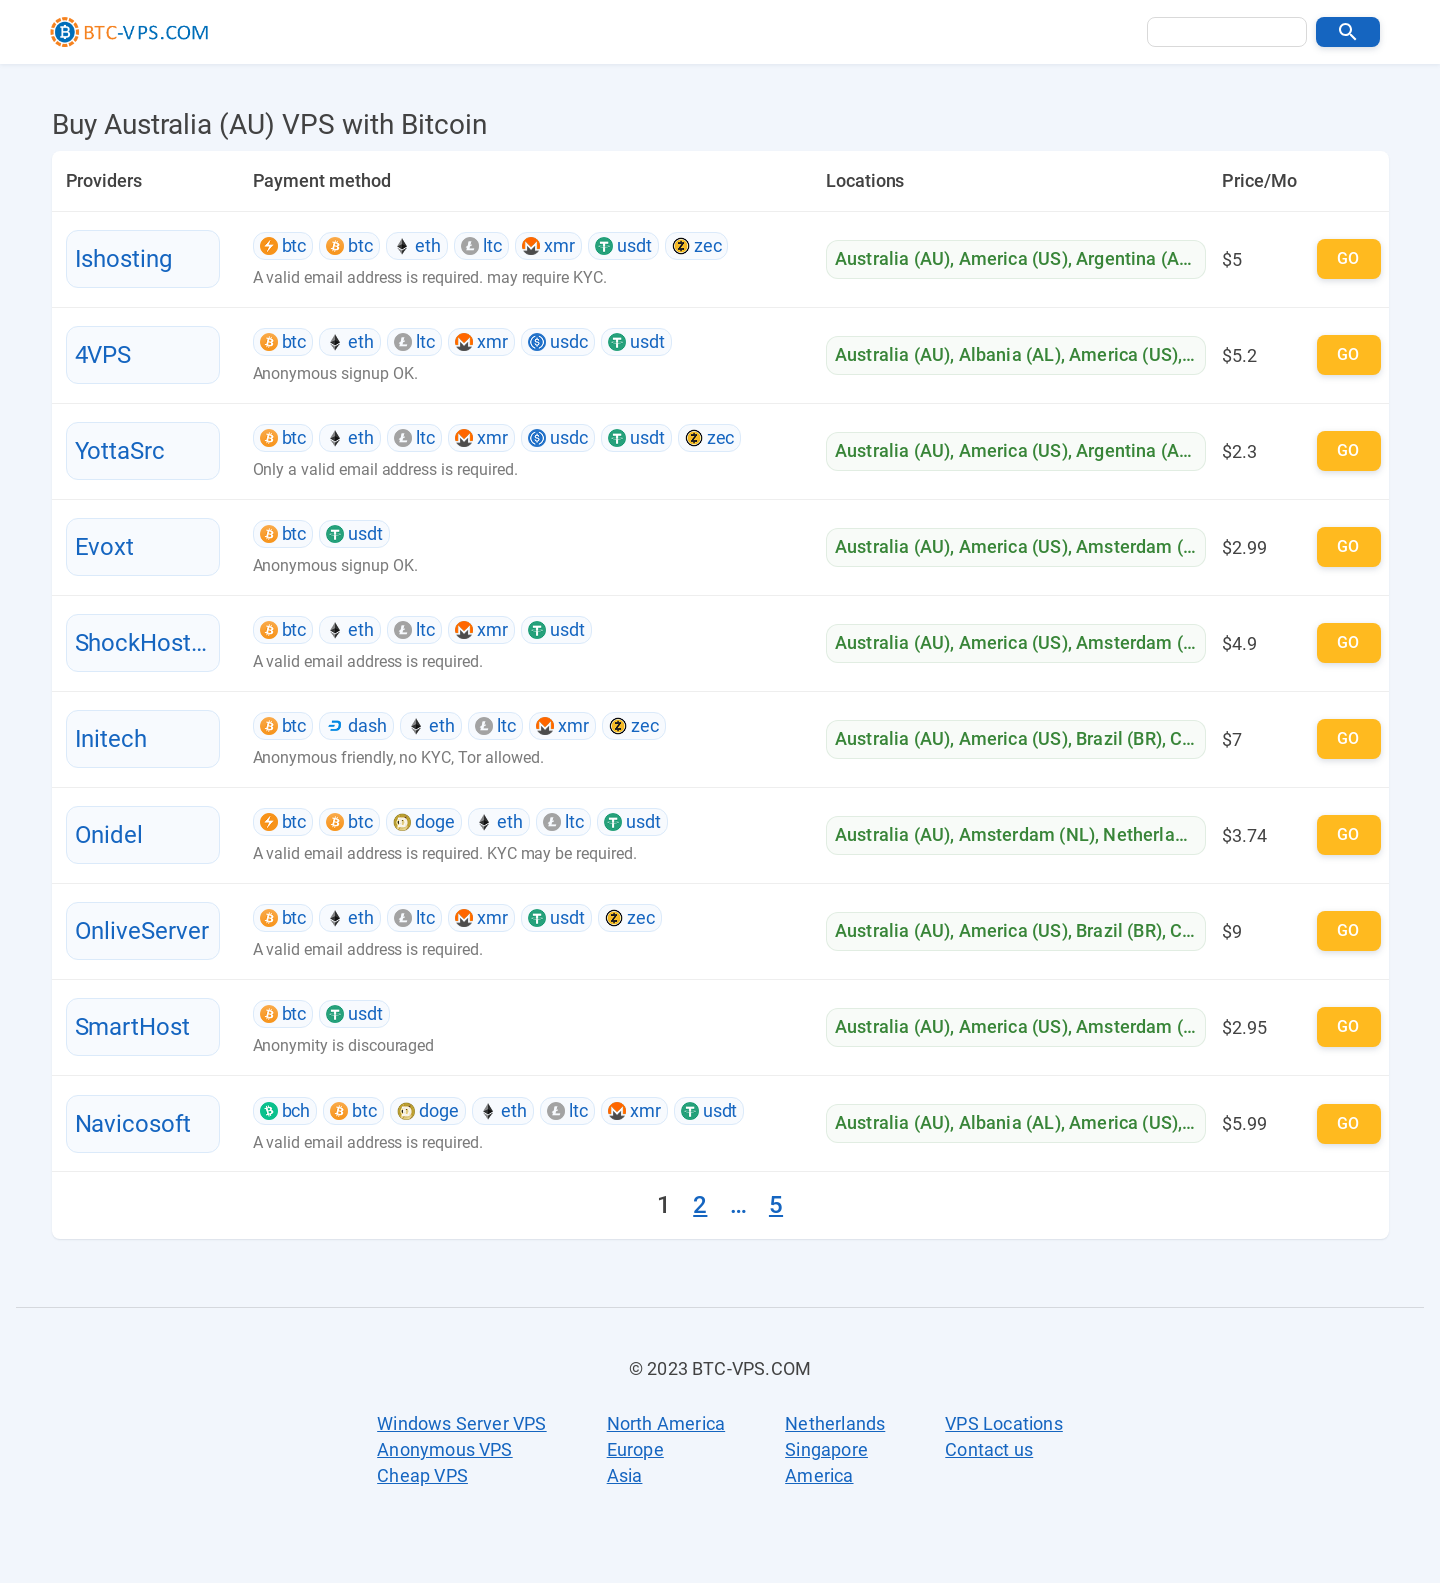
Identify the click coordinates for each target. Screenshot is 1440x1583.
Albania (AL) (1010, 354)
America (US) (1013, 258)
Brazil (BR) (1119, 738)
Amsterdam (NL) (1144, 546)
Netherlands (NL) (1173, 834)
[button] (1348, 32)
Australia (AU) (892, 258)
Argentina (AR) (1136, 258)
